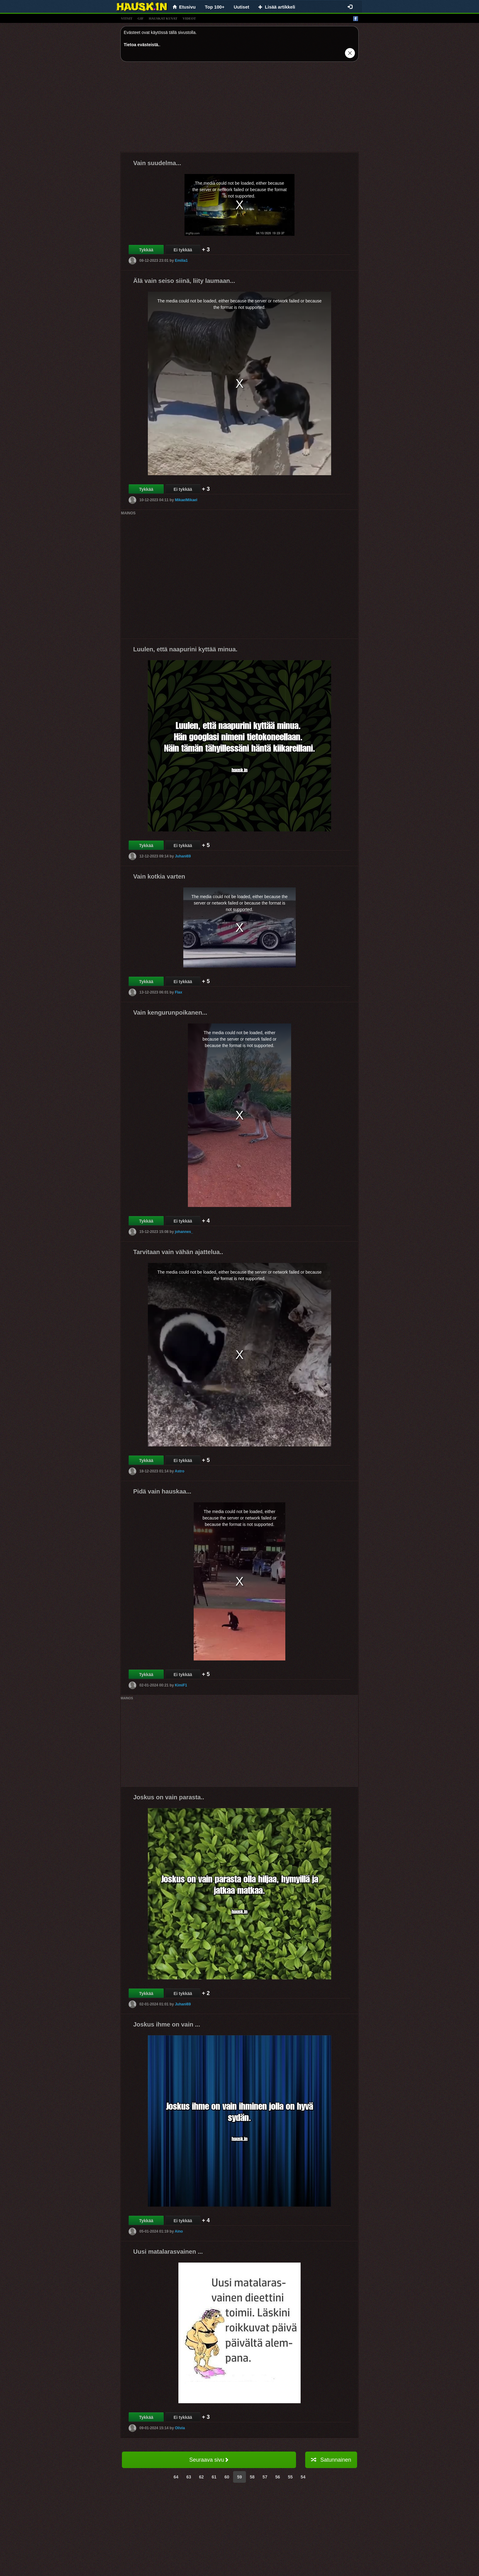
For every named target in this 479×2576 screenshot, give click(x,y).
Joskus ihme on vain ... (166, 2024)
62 (201, 2476)
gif (140, 18)
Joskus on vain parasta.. (168, 1797)
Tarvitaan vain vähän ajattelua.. (178, 1252)
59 (239, 2476)
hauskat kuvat (163, 18)
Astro (179, 1471)
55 (290, 2476)
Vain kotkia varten (159, 876)
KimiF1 (181, 1685)
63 (188, 2476)
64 (176, 2476)
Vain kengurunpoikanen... (170, 1012)
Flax (178, 992)
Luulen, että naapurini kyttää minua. (185, 649)
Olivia (180, 2428)
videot (189, 18)
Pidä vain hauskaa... (162, 1491)
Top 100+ (215, 6)
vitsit (126, 18)
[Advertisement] (239, 109)
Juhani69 (183, 856)
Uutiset (241, 6)
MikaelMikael (186, 500)
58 (252, 2476)
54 (303, 2476)
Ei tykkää (183, 249)
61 (214, 2476)
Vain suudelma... (157, 163)
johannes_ (184, 1232)
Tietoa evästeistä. (141, 44)
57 (264, 2476)
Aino (179, 2231)
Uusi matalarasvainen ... (168, 2251)
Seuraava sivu (209, 2460)
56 (277, 2476)
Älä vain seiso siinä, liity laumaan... (184, 280)
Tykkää (146, 249)
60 (227, 2476)
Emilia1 (181, 260)
